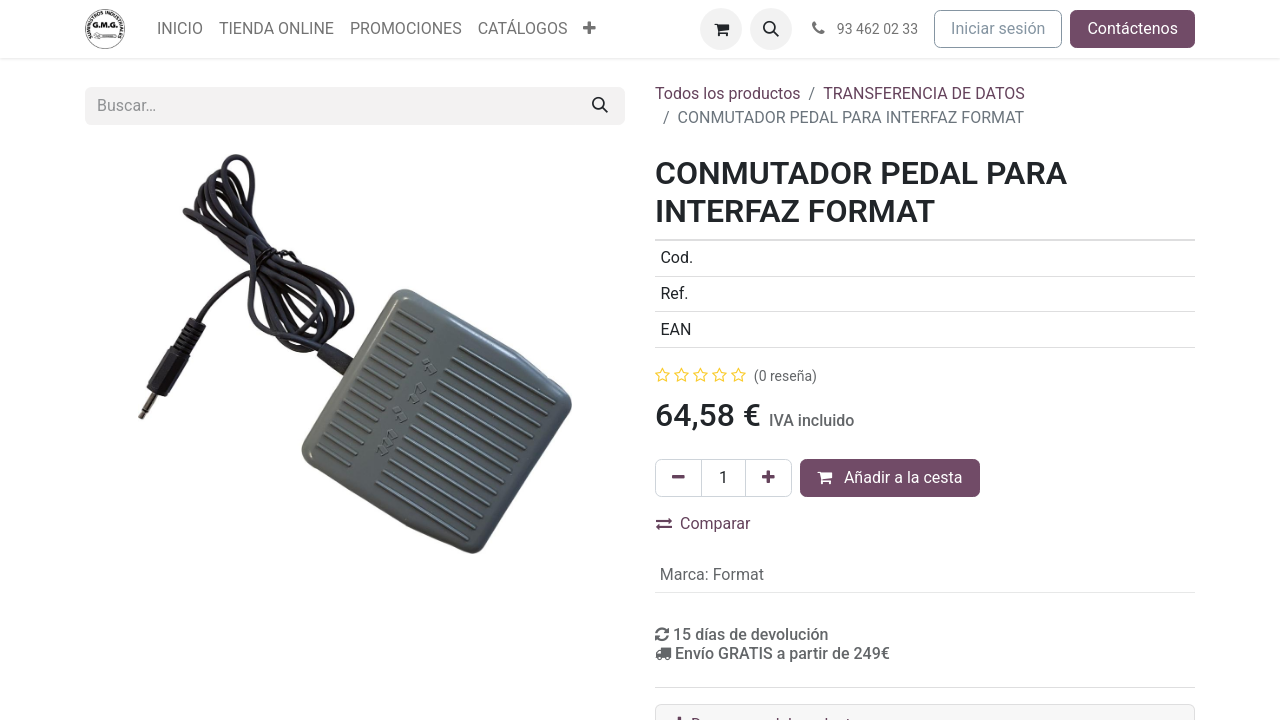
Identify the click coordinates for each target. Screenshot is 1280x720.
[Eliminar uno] (678, 478)
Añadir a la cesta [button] (890, 477)
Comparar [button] (703, 523)
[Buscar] (600, 106)
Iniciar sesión (998, 28)
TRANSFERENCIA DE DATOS (924, 93)
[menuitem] (180, 29)
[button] (771, 29)
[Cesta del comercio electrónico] (721, 29)
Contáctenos (1132, 28)
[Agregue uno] (768, 478)
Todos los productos (728, 93)
